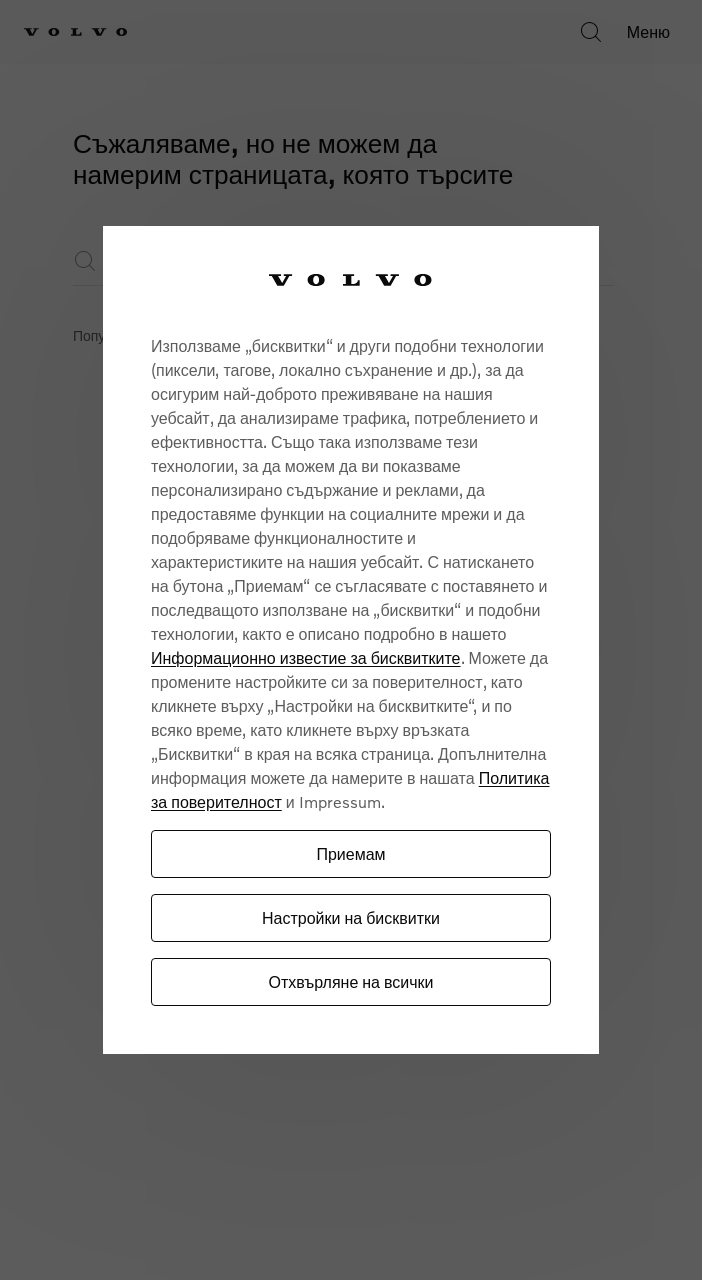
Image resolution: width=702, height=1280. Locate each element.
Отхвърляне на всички (350, 981)
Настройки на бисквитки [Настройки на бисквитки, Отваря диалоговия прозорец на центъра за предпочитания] (351, 917)
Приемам (350, 853)
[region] (351, 640)
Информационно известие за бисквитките (306, 657)
